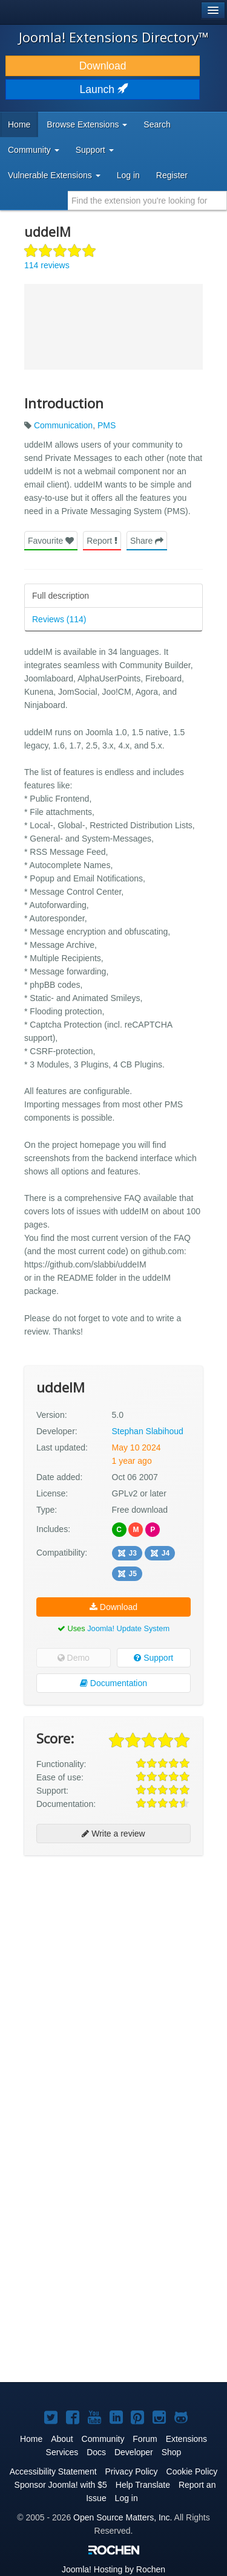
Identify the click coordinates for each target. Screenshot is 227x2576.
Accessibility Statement (53, 2471)
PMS (106, 425)
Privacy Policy (131, 2471)
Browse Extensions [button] (87, 124)
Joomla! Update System (128, 1628)
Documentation (113, 1683)
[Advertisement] (113, 1980)
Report (102, 541)
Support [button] (95, 150)
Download (103, 66)
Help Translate (143, 2485)
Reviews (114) (59, 619)
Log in (128, 175)
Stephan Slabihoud (147, 1431)
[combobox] (147, 200)
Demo (74, 1658)
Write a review (113, 1833)
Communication (63, 425)
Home (19, 124)
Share (146, 541)
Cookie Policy (192, 2471)
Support (153, 1658)
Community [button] (33, 150)
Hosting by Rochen (113, 2569)
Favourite (51, 541)
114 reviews (47, 265)
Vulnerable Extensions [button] (54, 175)
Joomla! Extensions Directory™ (114, 37)
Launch (103, 89)
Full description (60, 596)
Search (156, 124)
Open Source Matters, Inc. (122, 2517)
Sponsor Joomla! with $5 (61, 2485)
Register (172, 175)
